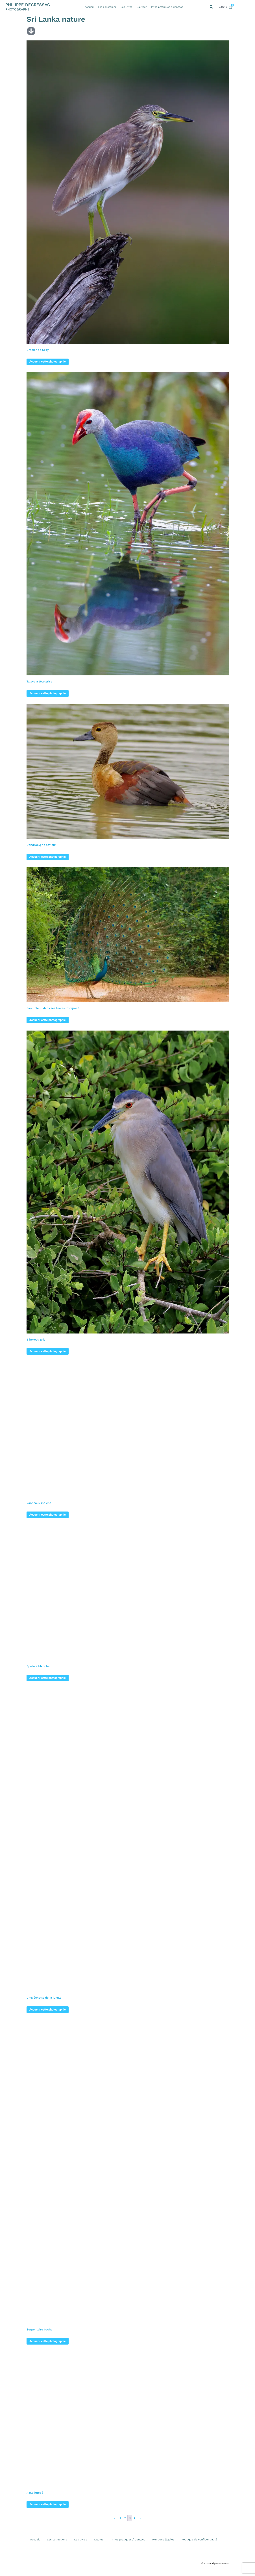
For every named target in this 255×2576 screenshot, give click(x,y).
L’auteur (142, 6)
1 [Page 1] (120, 2518)
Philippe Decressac (27, 4)
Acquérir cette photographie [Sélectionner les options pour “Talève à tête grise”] (47, 693)
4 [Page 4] (134, 2518)
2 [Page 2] (125, 2518)
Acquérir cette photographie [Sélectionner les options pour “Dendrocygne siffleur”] (47, 856)
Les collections (107, 6)
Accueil (89, 6)
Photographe (17, 9)
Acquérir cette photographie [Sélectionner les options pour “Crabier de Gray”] (47, 361)
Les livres (126, 6)
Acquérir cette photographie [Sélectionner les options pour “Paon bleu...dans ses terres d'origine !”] (47, 1020)
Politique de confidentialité (199, 2539)
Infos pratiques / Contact (167, 6)
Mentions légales (163, 2539)
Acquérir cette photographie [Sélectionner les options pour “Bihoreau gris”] (47, 1351)
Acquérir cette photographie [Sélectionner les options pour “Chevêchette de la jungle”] (47, 2009)
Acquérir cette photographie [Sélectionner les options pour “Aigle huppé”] (47, 2504)
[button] (211, 7)
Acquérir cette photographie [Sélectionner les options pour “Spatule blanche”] (47, 1678)
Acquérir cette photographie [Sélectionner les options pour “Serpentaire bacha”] (47, 2341)
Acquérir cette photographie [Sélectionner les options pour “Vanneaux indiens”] (47, 1514)
